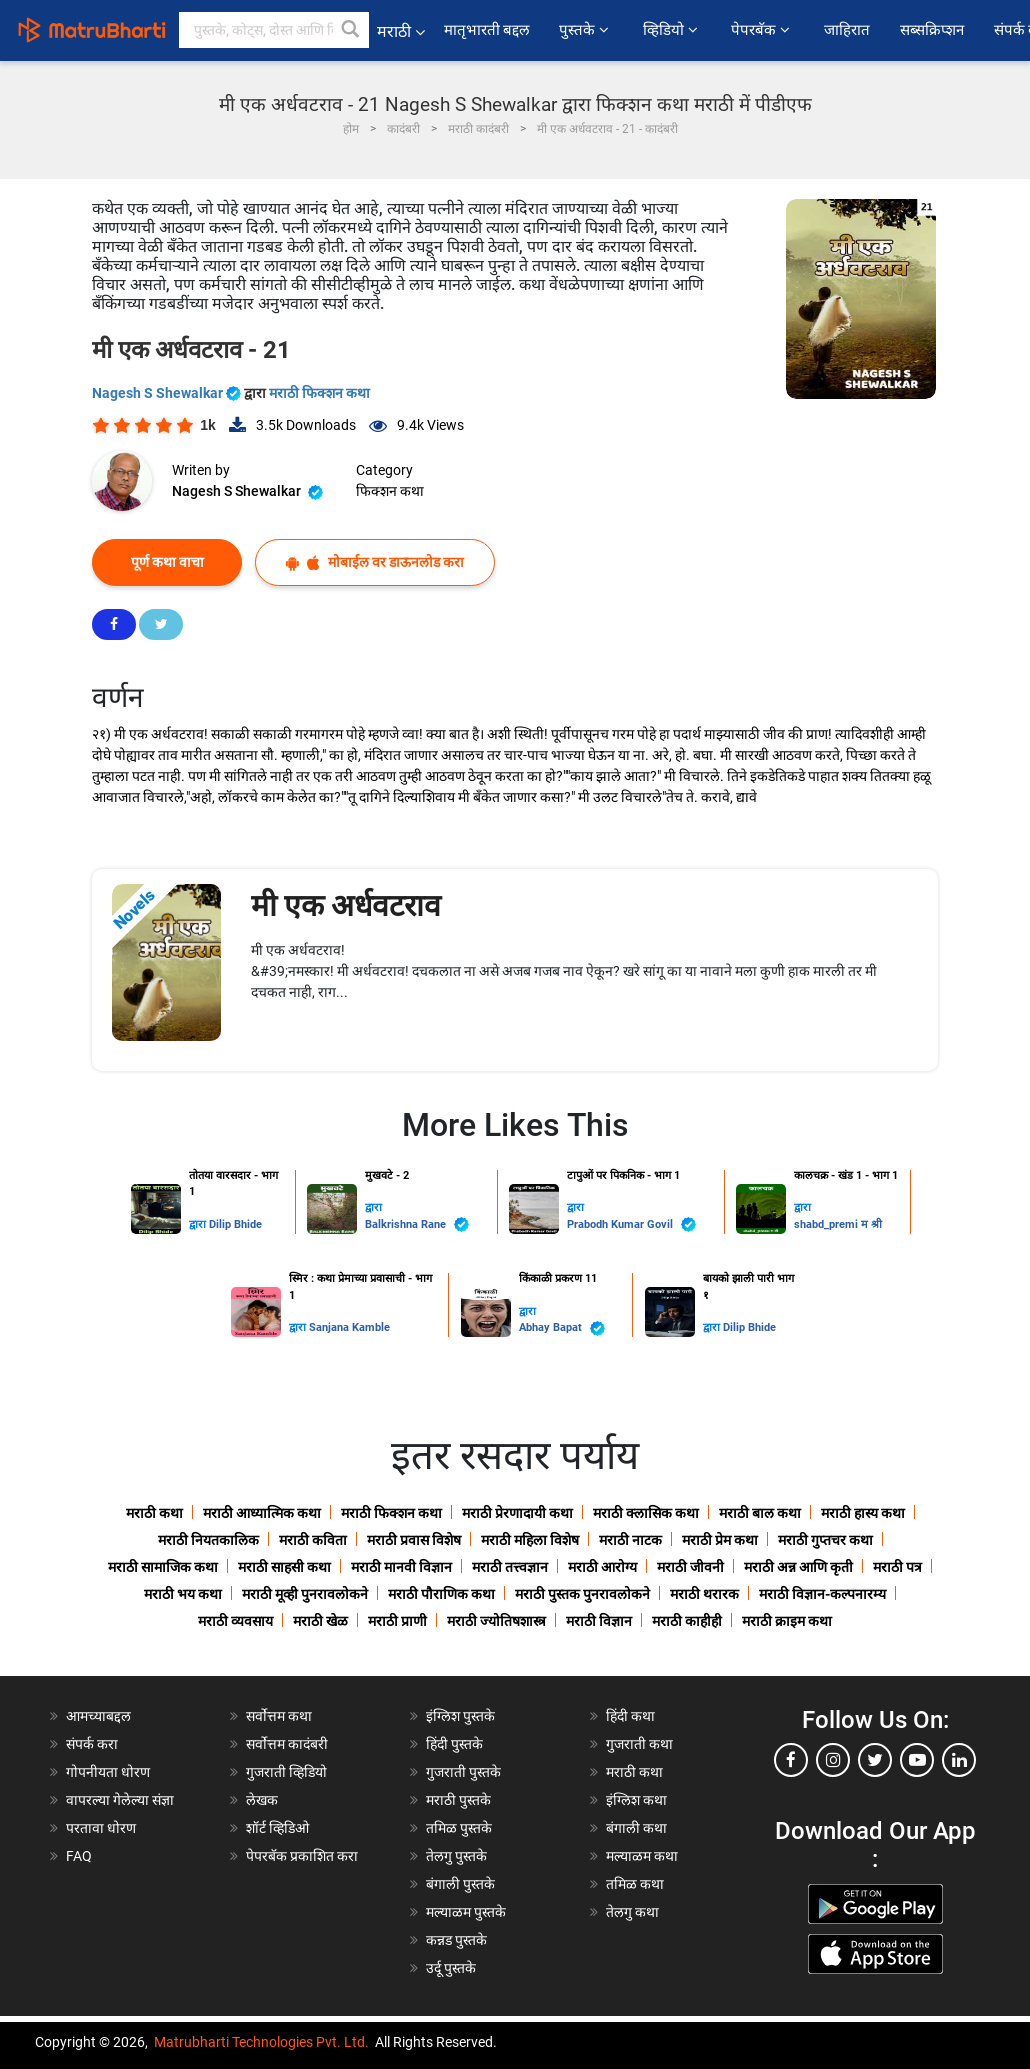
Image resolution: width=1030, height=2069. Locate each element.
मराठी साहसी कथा (284, 1567)
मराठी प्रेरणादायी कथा (517, 1513)
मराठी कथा (154, 1513)
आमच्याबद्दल (98, 1716)
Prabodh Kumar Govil (631, 1224)
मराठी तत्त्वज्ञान (510, 1567)
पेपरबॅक (762, 30)
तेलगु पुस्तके (456, 1856)
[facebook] (791, 1760)
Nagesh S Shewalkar (168, 393)
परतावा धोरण (102, 1828)
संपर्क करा (92, 1744)
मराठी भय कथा (183, 1594)
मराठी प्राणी (397, 1621)
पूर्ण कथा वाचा (167, 562)
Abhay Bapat (562, 1328)
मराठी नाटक (630, 1540)
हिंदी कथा (630, 1716)
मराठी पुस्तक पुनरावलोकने (582, 1594)
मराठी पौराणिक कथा (441, 1594)
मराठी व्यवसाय (235, 1621)
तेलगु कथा (632, 1912)
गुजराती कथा (639, 1744)
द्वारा (199, 1224)
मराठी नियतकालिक (208, 1540)
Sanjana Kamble (349, 1327)
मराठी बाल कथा (760, 1513)
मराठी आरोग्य (602, 1567)
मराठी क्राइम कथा (787, 1621)
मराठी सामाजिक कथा (163, 1567)
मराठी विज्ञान (599, 1621)
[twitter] (875, 1760)
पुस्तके (585, 30)
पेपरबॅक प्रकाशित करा (302, 1856)
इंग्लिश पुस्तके (460, 1716)
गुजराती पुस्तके (463, 1772)
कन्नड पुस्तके (456, 1940)
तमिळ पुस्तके (459, 1828)
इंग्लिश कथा (636, 1800)
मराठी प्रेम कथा (720, 1540)
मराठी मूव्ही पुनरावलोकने (305, 1594)
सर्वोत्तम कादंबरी (287, 1744)
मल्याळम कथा (642, 1856)
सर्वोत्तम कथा (279, 1716)
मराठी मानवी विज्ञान (401, 1567)
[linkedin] (959, 1760)
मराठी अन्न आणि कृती (798, 1567)
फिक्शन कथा (390, 491)
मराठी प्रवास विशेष (414, 1540)
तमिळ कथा (635, 1884)
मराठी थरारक (704, 1594)
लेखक (262, 1800)
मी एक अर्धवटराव (346, 905)
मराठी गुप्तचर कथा (825, 1540)
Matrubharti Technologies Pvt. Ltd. (261, 2042)
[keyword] (274, 30)
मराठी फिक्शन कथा (319, 393)
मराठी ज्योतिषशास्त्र (496, 1621)
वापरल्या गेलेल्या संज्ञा (120, 1800)
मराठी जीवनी (690, 1567)
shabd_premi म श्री (838, 1224)
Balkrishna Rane (417, 1224)
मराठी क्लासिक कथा (646, 1513)
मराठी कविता (313, 1540)
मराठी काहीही (687, 1621)
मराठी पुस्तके (458, 1800)
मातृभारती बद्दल (487, 30)
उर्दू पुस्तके (451, 1968)
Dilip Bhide (235, 1224)
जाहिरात (847, 30)
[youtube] (917, 1760)
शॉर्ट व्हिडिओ (277, 1828)
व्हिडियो (672, 30)
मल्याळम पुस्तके (466, 1912)
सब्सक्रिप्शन (932, 30)
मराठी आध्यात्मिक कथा (262, 1513)
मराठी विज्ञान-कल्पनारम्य (822, 1594)
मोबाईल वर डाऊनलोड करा (375, 562)
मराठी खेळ (320, 1621)
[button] (351, 30)
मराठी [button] (401, 31)
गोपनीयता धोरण (108, 1772)
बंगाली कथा (636, 1828)
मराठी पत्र (897, 1567)
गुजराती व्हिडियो (286, 1772)
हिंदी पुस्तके (454, 1744)
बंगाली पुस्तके (460, 1884)
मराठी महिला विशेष (530, 1540)
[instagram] (833, 1760)
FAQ (79, 1856)
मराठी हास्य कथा (863, 1513)
